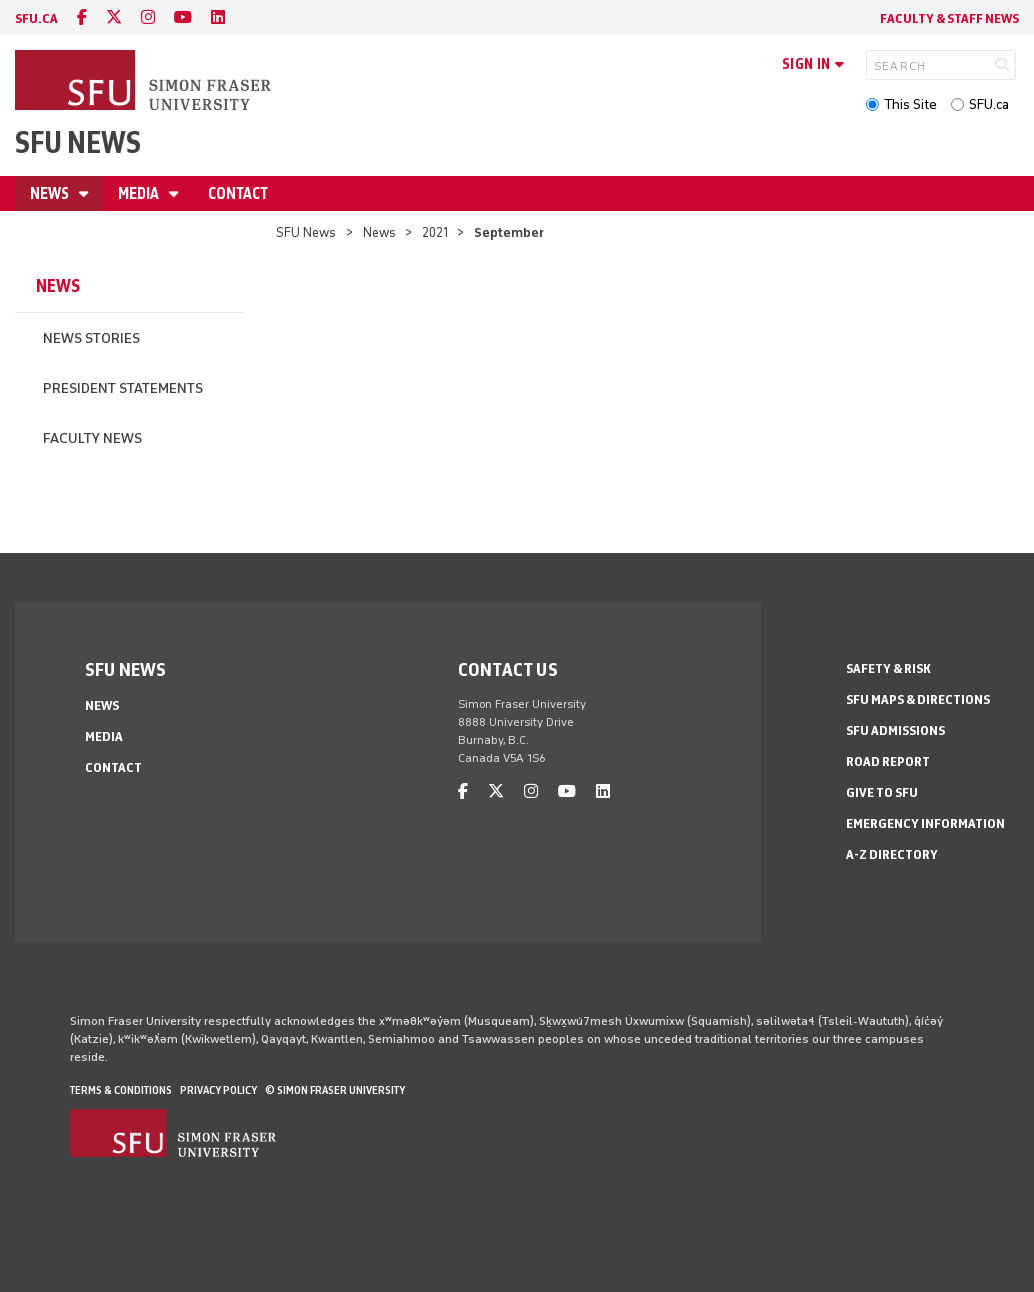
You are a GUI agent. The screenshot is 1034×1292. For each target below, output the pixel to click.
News (51, 193)
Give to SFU (882, 792)
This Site (910, 104)
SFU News (78, 142)
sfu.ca (36, 18)
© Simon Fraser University (335, 1090)
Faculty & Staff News (949, 18)
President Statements (123, 388)
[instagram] (148, 17)
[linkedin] (218, 17)
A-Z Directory (892, 854)
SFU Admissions (895, 730)
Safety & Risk (888, 668)
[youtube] (183, 17)
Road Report (888, 761)
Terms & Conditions (121, 1090)
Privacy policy (218, 1090)
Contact (238, 193)
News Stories (91, 338)
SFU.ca (989, 104)
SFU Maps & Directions (918, 699)
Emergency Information (925, 823)
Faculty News (92, 438)
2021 (435, 232)
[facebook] (82, 17)
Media (140, 193)
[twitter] (114, 17)
